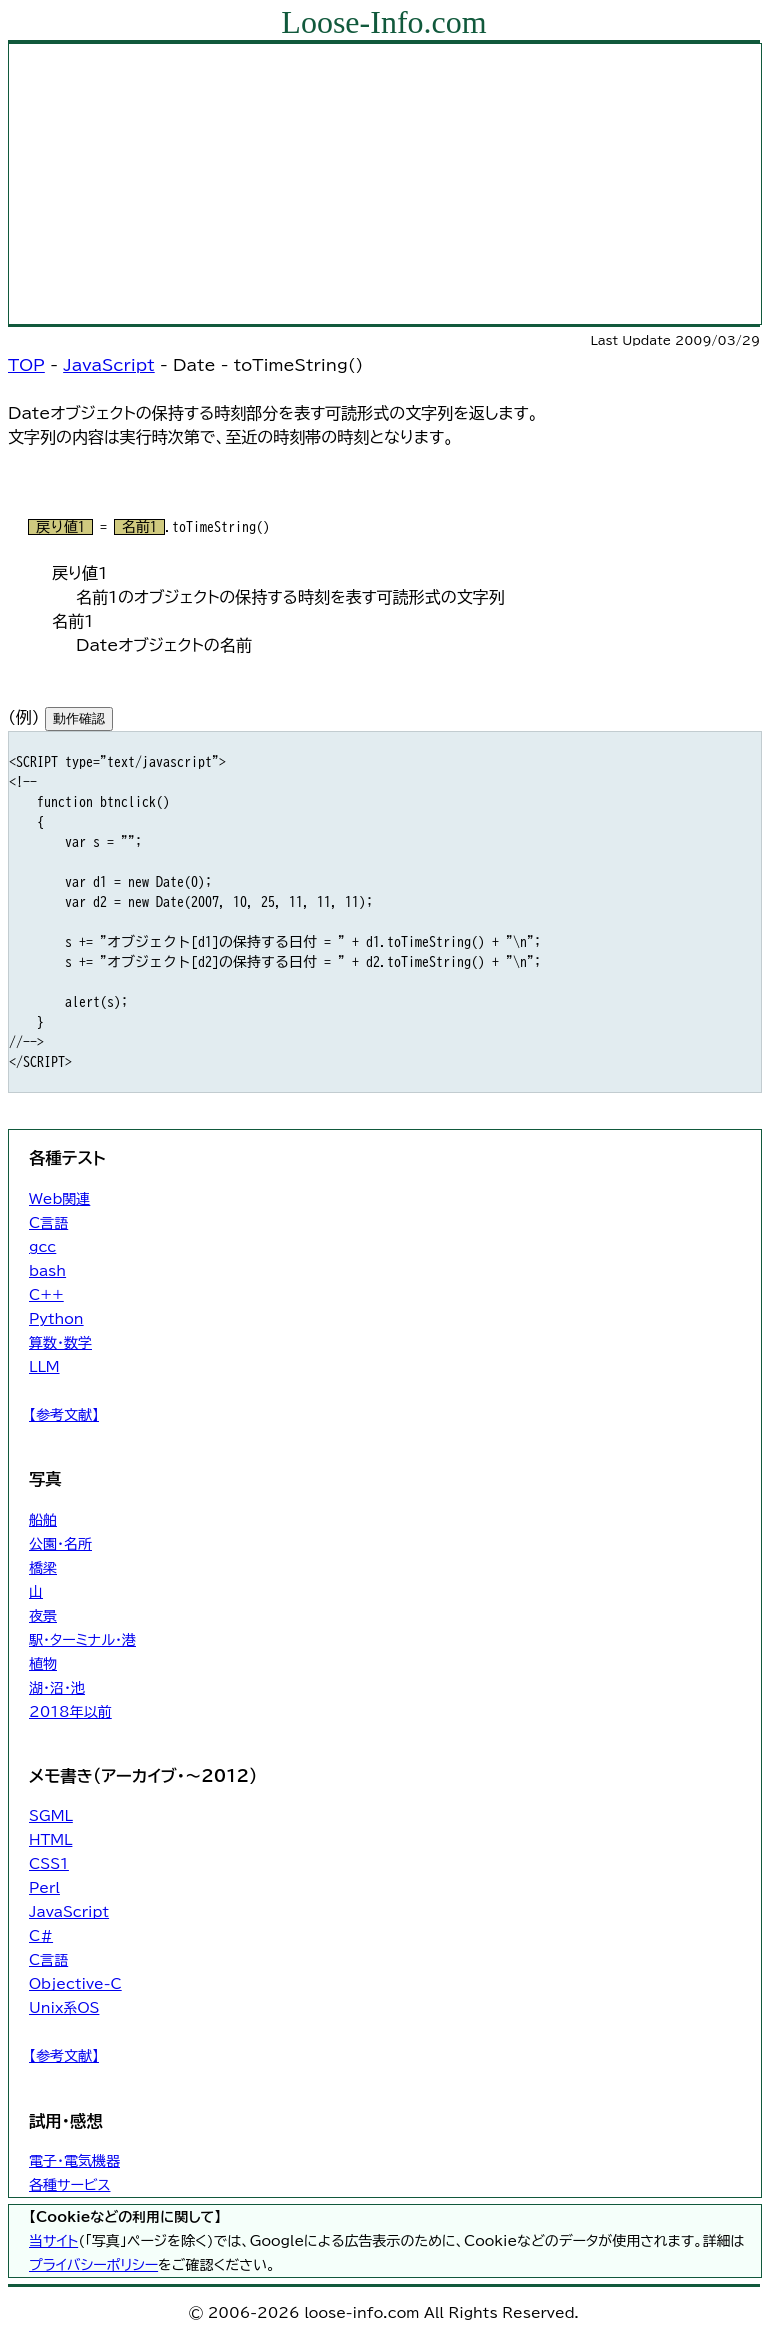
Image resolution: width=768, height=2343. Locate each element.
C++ (46, 1295)
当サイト (53, 2241)
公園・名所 (60, 1544)
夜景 (43, 1616)
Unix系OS (64, 2008)
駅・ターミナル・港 (82, 1640)
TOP (26, 365)
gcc (42, 1247)
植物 (43, 1664)
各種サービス (69, 2185)
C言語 (48, 1223)
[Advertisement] (385, 184)
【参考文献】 (64, 1415)
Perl (44, 1888)
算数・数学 (60, 1343)
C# (41, 1936)
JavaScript (109, 365)
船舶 (43, 1520)
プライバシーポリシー (93, 2265)
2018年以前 (70, 1712)
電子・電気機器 (74, 2161)
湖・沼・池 (57, 1688)
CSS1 (49, 1864)
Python (56, 1319)
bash (47, 1271)
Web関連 (59, 1199)
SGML (51, 1816)
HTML (50, 1840)
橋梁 (43, 1568)
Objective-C (75, 1984)
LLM (44, 1367)
